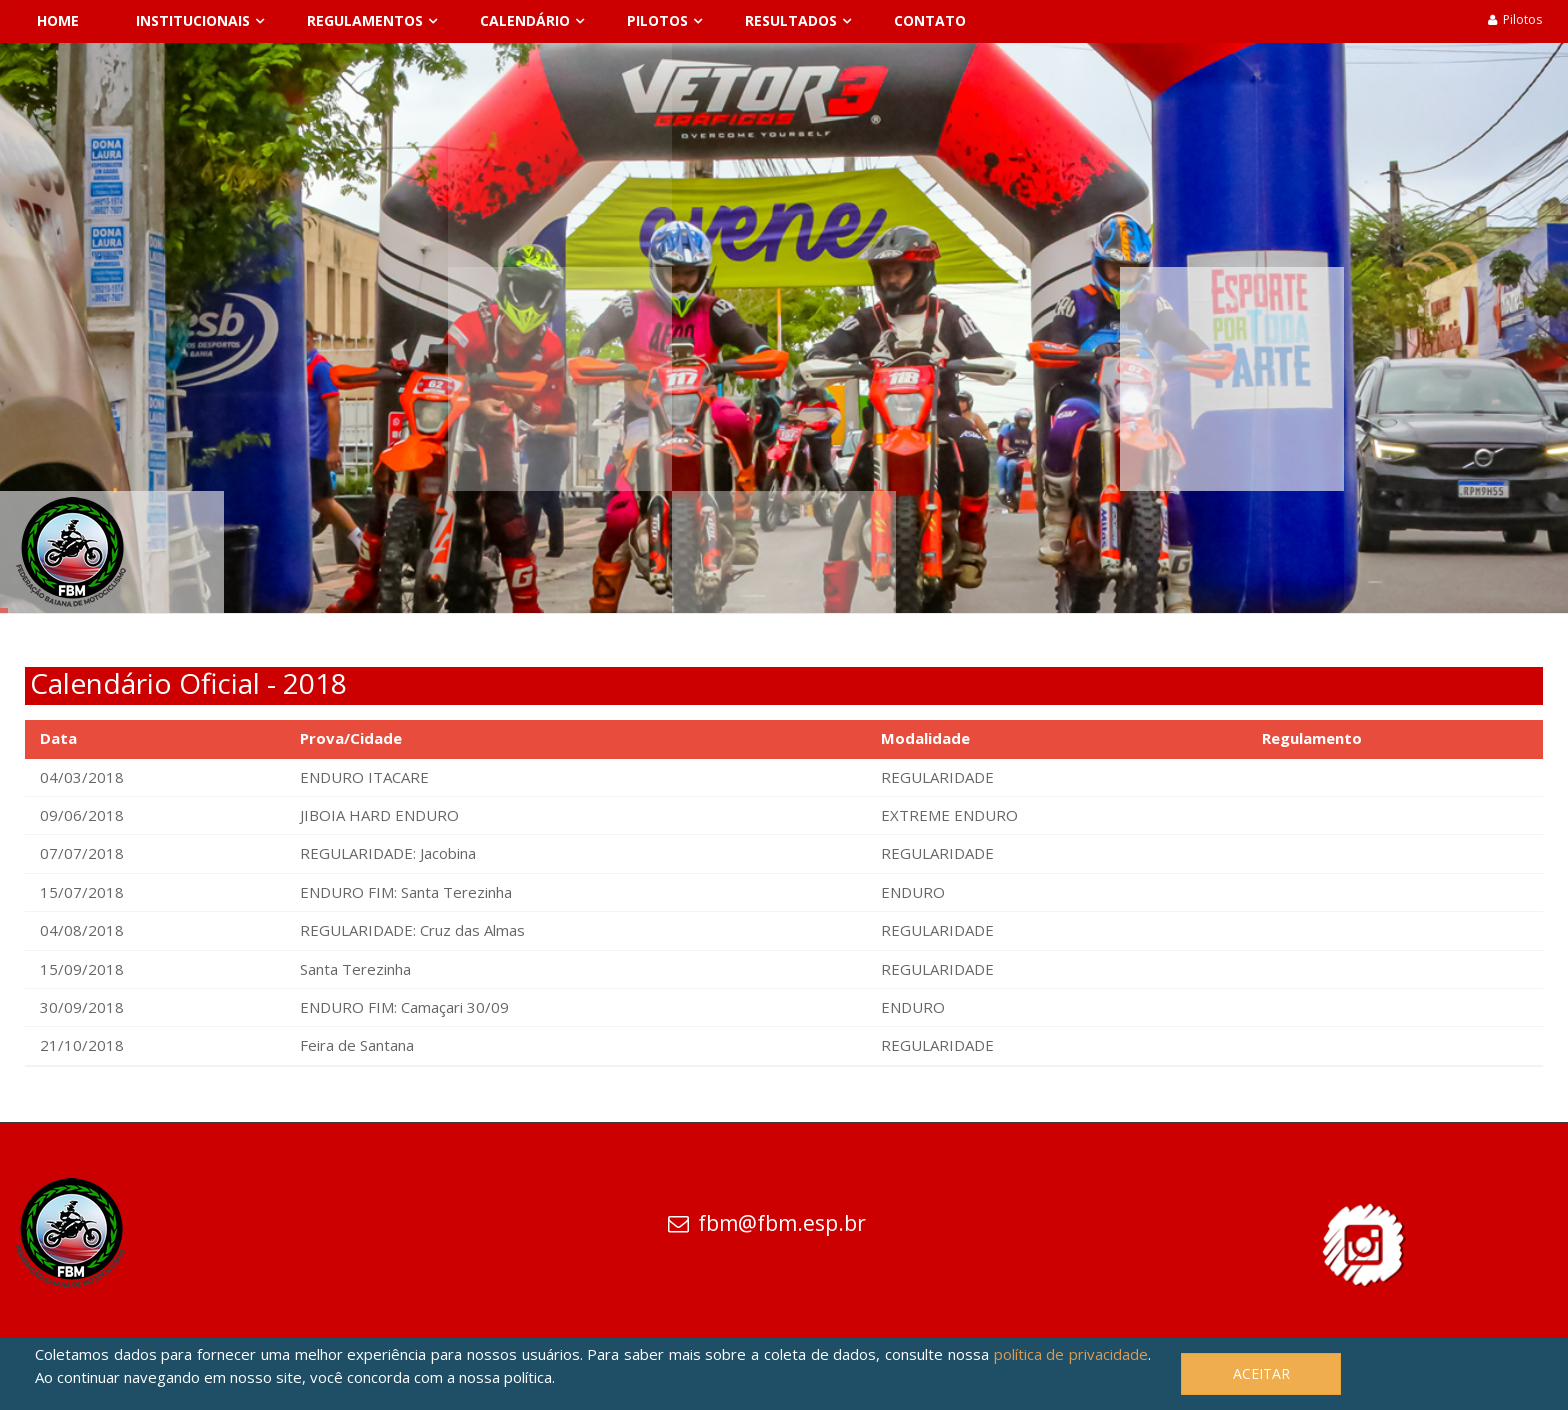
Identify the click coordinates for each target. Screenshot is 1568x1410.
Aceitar (1261, 1373)
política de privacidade (1071, 1354)
